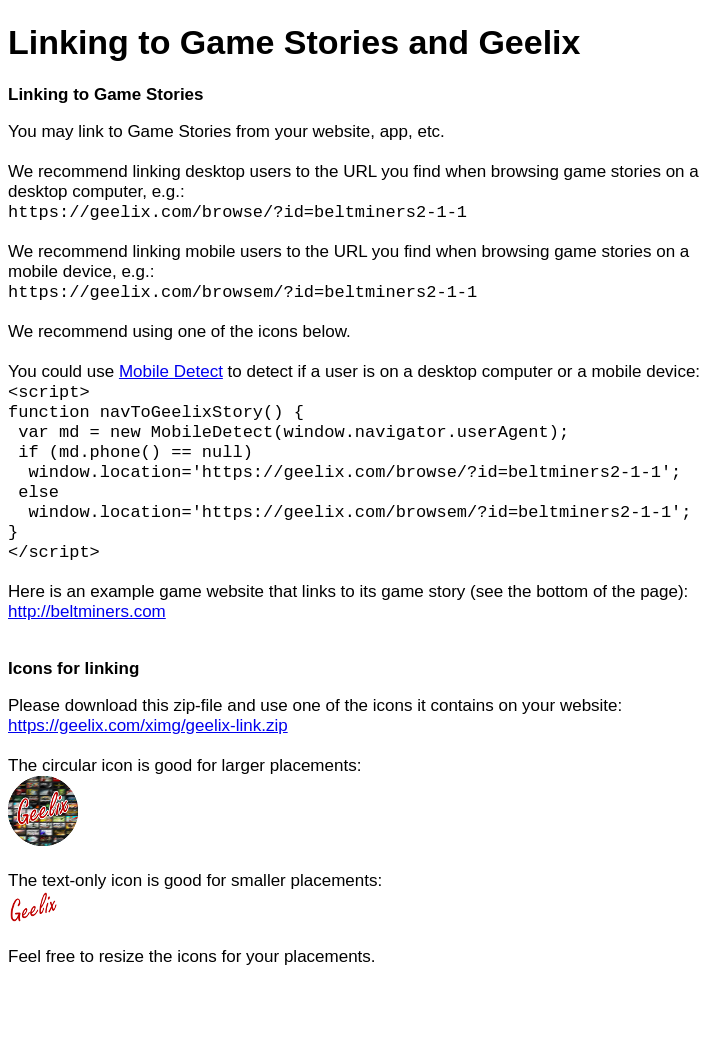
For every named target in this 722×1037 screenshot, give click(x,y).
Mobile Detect (171, 377)
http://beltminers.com (87, 644)
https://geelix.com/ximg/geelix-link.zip (148, 758)
